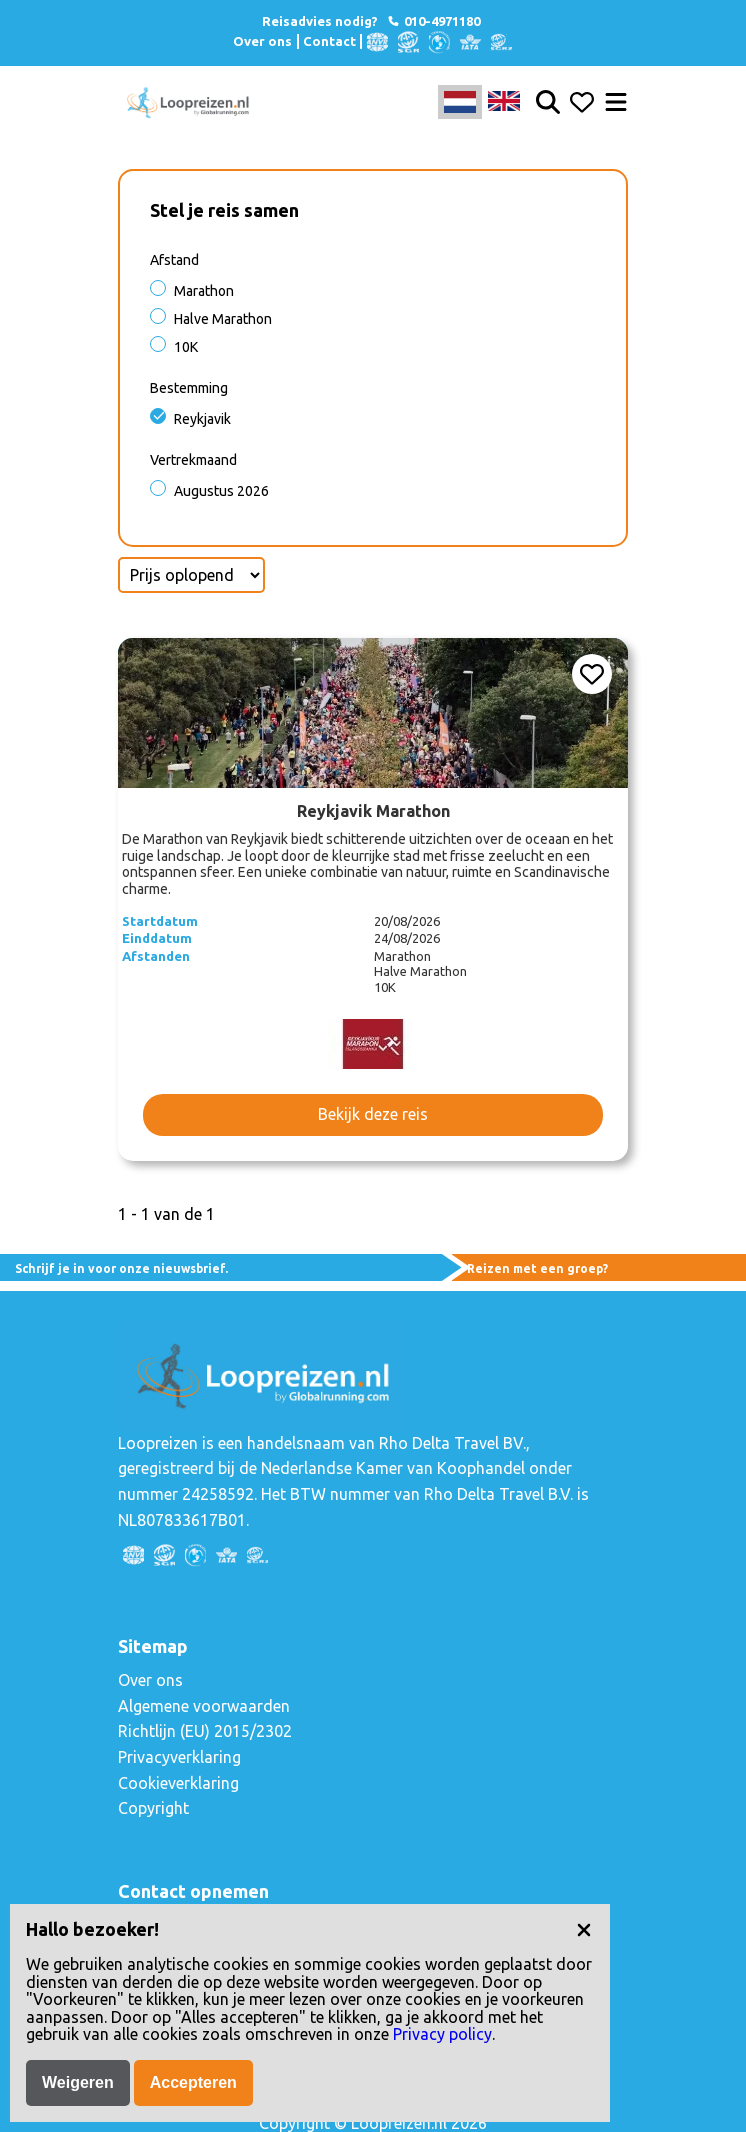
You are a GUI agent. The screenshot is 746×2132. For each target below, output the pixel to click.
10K (186, 347)
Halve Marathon (223, 319)
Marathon (204, 291)
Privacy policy (442, 2034)
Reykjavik (202, 419)
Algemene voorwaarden (204, 1706)
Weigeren (78, 2082)
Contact (329, 41)
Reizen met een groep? (537, 1268)
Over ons (262, 41)
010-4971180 (433, 21)
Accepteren (193, 2082)
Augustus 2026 (221, 491)
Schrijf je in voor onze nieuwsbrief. (121, 1268)
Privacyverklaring (179, 1757)
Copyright (153, 1808)
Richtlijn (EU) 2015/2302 (205, 1731)
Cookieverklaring (178, 1783)
